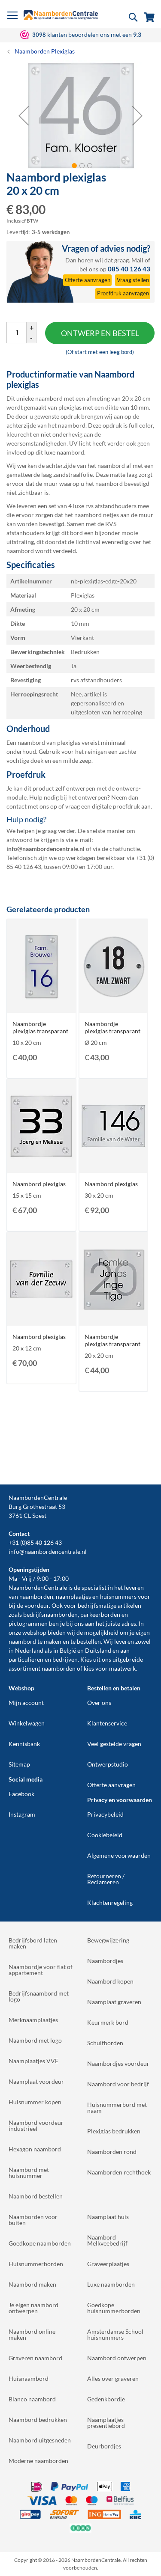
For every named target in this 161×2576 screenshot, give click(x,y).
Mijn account (26, 1702)
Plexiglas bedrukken (113, 2131)
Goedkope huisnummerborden (113, 2307)
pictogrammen (28, 1623)
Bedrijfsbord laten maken (33, 1943)
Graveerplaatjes (108, 2263)
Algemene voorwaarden (119, 1855)
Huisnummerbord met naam (117, 2107)
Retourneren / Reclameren (106, 1879)
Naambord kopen (110, 1981)
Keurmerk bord (107, 2022)
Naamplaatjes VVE (33, 2060)
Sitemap (19, 1764)
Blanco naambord (32, 2399)
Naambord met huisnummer (29, 2172)
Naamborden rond (112, 2151)
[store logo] (61, 15)
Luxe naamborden (111, 2284)
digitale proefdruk (116, 806)
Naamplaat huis (108, 2216)
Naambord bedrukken (38, 2419)
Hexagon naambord (35, 2149)
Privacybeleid (105, 1814)
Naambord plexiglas (39, 1183)
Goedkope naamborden (40, 2243)
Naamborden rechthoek (119, 2172)
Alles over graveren (113, 2378)
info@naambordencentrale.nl (48, 1551)
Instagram (22, 1814)
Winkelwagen (27, 1723)
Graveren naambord (35, 2358)
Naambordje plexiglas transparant (40, 1027)
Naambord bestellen (36, 2196)
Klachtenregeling (110, 1902)
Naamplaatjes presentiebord (106, 2422)
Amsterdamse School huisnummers (115, 2334)
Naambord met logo (35, 2040)
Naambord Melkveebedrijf (107, 2240)
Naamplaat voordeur (36, 2081)
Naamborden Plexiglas (45, 51)
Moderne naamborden (38, 2460)
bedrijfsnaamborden (50, 1614)
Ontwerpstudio (107, 1764)
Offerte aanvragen (111, 1784)
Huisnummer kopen (35, 2102)
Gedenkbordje (106, 2399)
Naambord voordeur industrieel (36, 2125)
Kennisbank (24, 1743)
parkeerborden (100, 1614)
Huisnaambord (29, 2378)
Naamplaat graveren (114, 2001)
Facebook (21, 1793)
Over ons (99, 1702)
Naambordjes (105, 1960)
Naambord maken (32, 2284)
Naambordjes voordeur (118, 2063)
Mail (137, 260)
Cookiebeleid (104, 1834)
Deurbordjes (104, 2446)
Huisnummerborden (36, 2263)
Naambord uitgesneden (40, 2440)
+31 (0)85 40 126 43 (35, 1542)
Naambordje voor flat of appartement (41, 1969)
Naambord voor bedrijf (118, 2084)
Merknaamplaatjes (33, 2019)
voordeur (36, 1605)
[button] (23, 115)
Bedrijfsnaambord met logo (39, 1996)
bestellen (89, 1641)
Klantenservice (107, 1723)
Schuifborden (105, 2043)
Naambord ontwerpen (116, 2358)
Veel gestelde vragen (114, 1743)
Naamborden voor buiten (33, 2219)
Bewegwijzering (108, 1940)
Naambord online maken (32, 2334)
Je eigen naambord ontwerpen (33, 2307)
